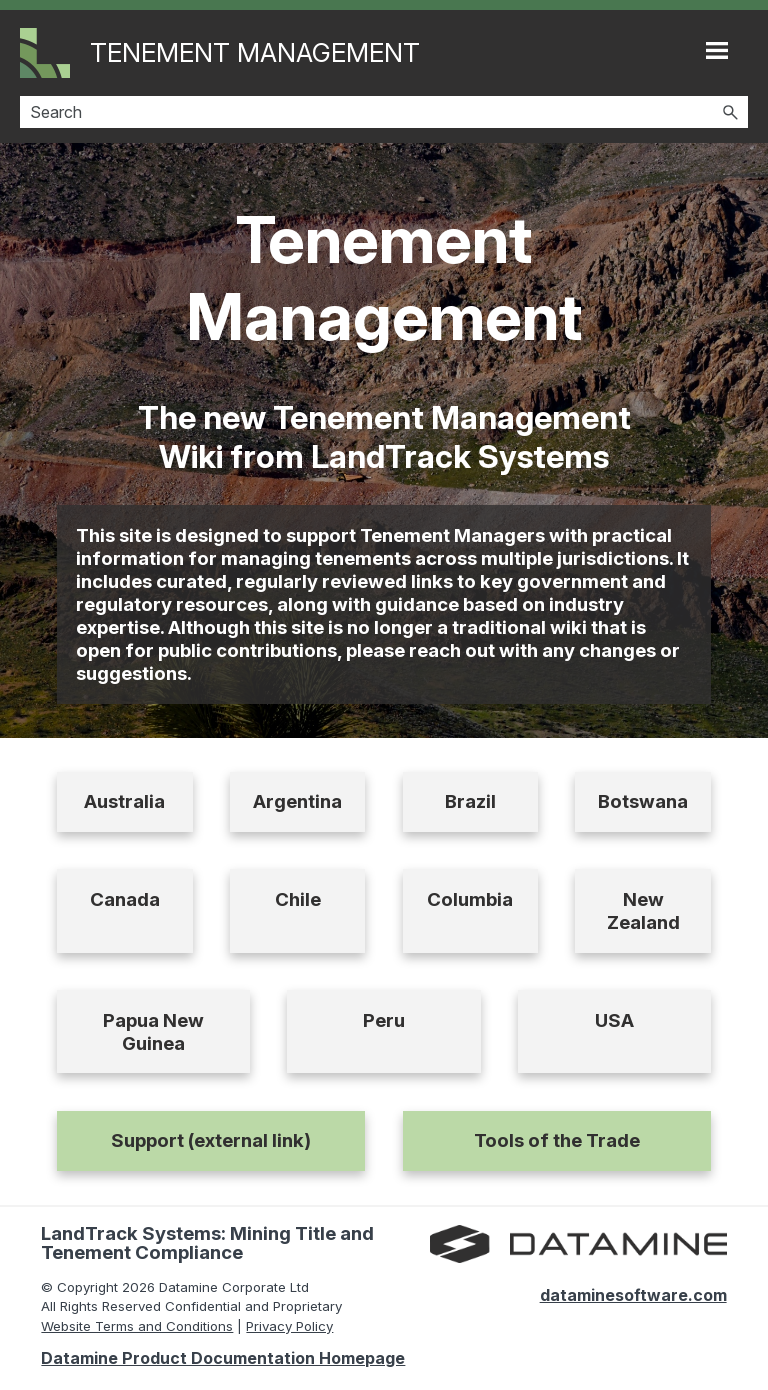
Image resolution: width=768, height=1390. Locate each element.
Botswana (643, 801)
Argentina (297, 801)
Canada (125, 899)
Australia (124, 801)
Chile (298, 899)
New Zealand (643, 911)
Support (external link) (211, 1140)
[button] (730, 112)
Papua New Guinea (153, 1032)
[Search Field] (384, 112)
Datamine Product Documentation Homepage (223, 1358)
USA (614, 1020)
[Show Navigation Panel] (717, 50)
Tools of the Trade (557, 1140)
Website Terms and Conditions (137, 1326)
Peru (384, 1020)
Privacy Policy (289, 1326)
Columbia (470, 899)
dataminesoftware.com (633, 1295)
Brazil (470, 801)
